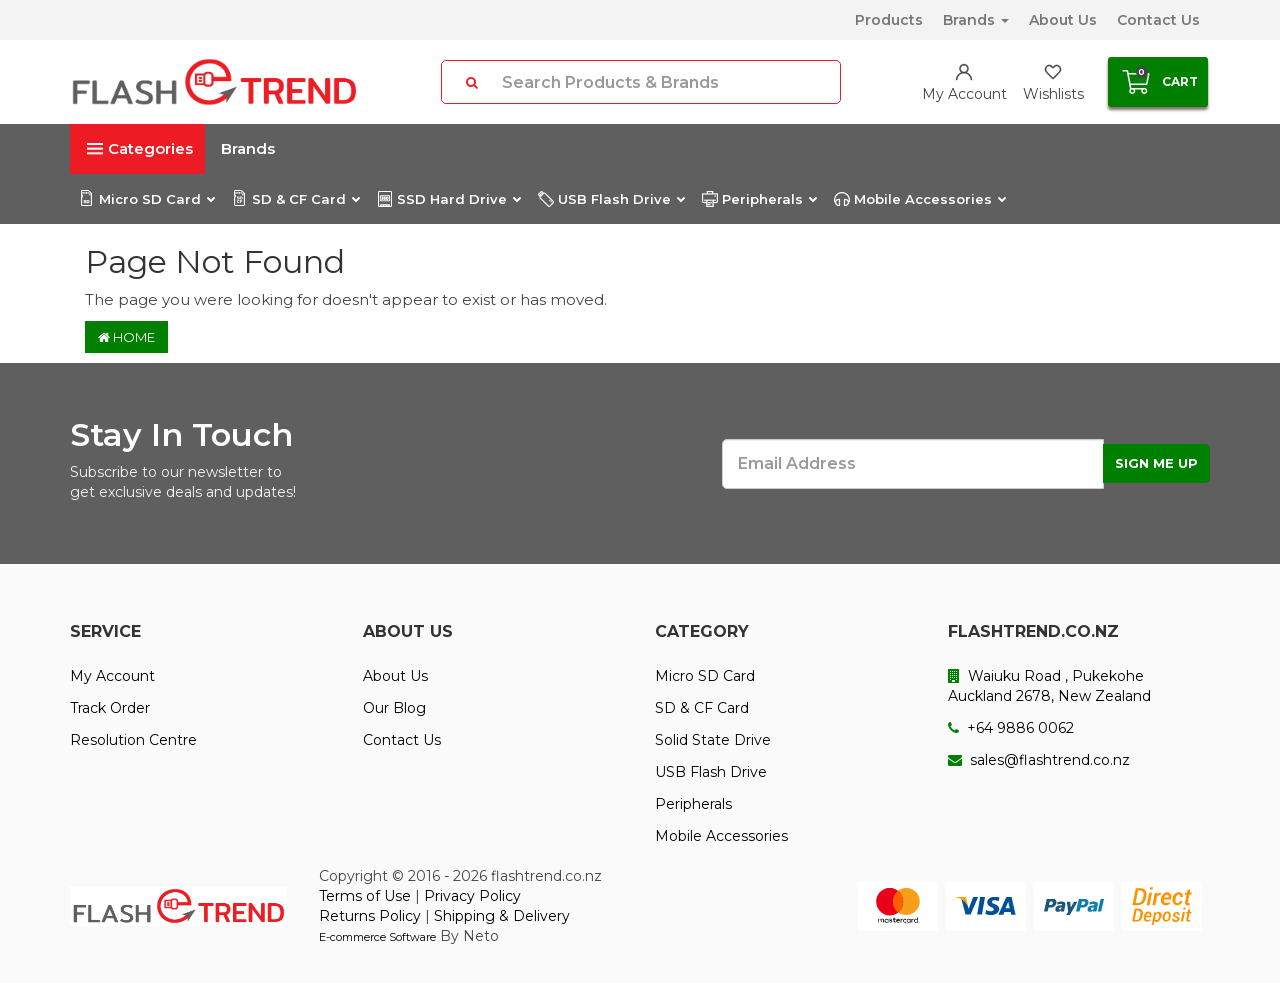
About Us (1063, 20)
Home (126, 337)
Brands (976, 20)
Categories (140, 148)
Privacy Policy (472, 896)
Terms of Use (365, 896)
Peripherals (759, 199)
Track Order (110, 708)
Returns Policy (370, 916)
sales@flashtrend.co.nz (1039, 760)
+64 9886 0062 (1011, 728)
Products (889, 20)
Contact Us (1158, 20)
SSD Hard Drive (448, 199)
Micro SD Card (146, 199)
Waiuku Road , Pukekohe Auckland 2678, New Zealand (1049, 686)
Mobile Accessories (919, 199)
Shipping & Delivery (502, 916)
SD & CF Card (295, 199)
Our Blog (394, 708)
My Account (112, 676)
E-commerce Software (377, 937)
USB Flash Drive (611, 199)
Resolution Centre (133, 740)
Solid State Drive (713, 740)
